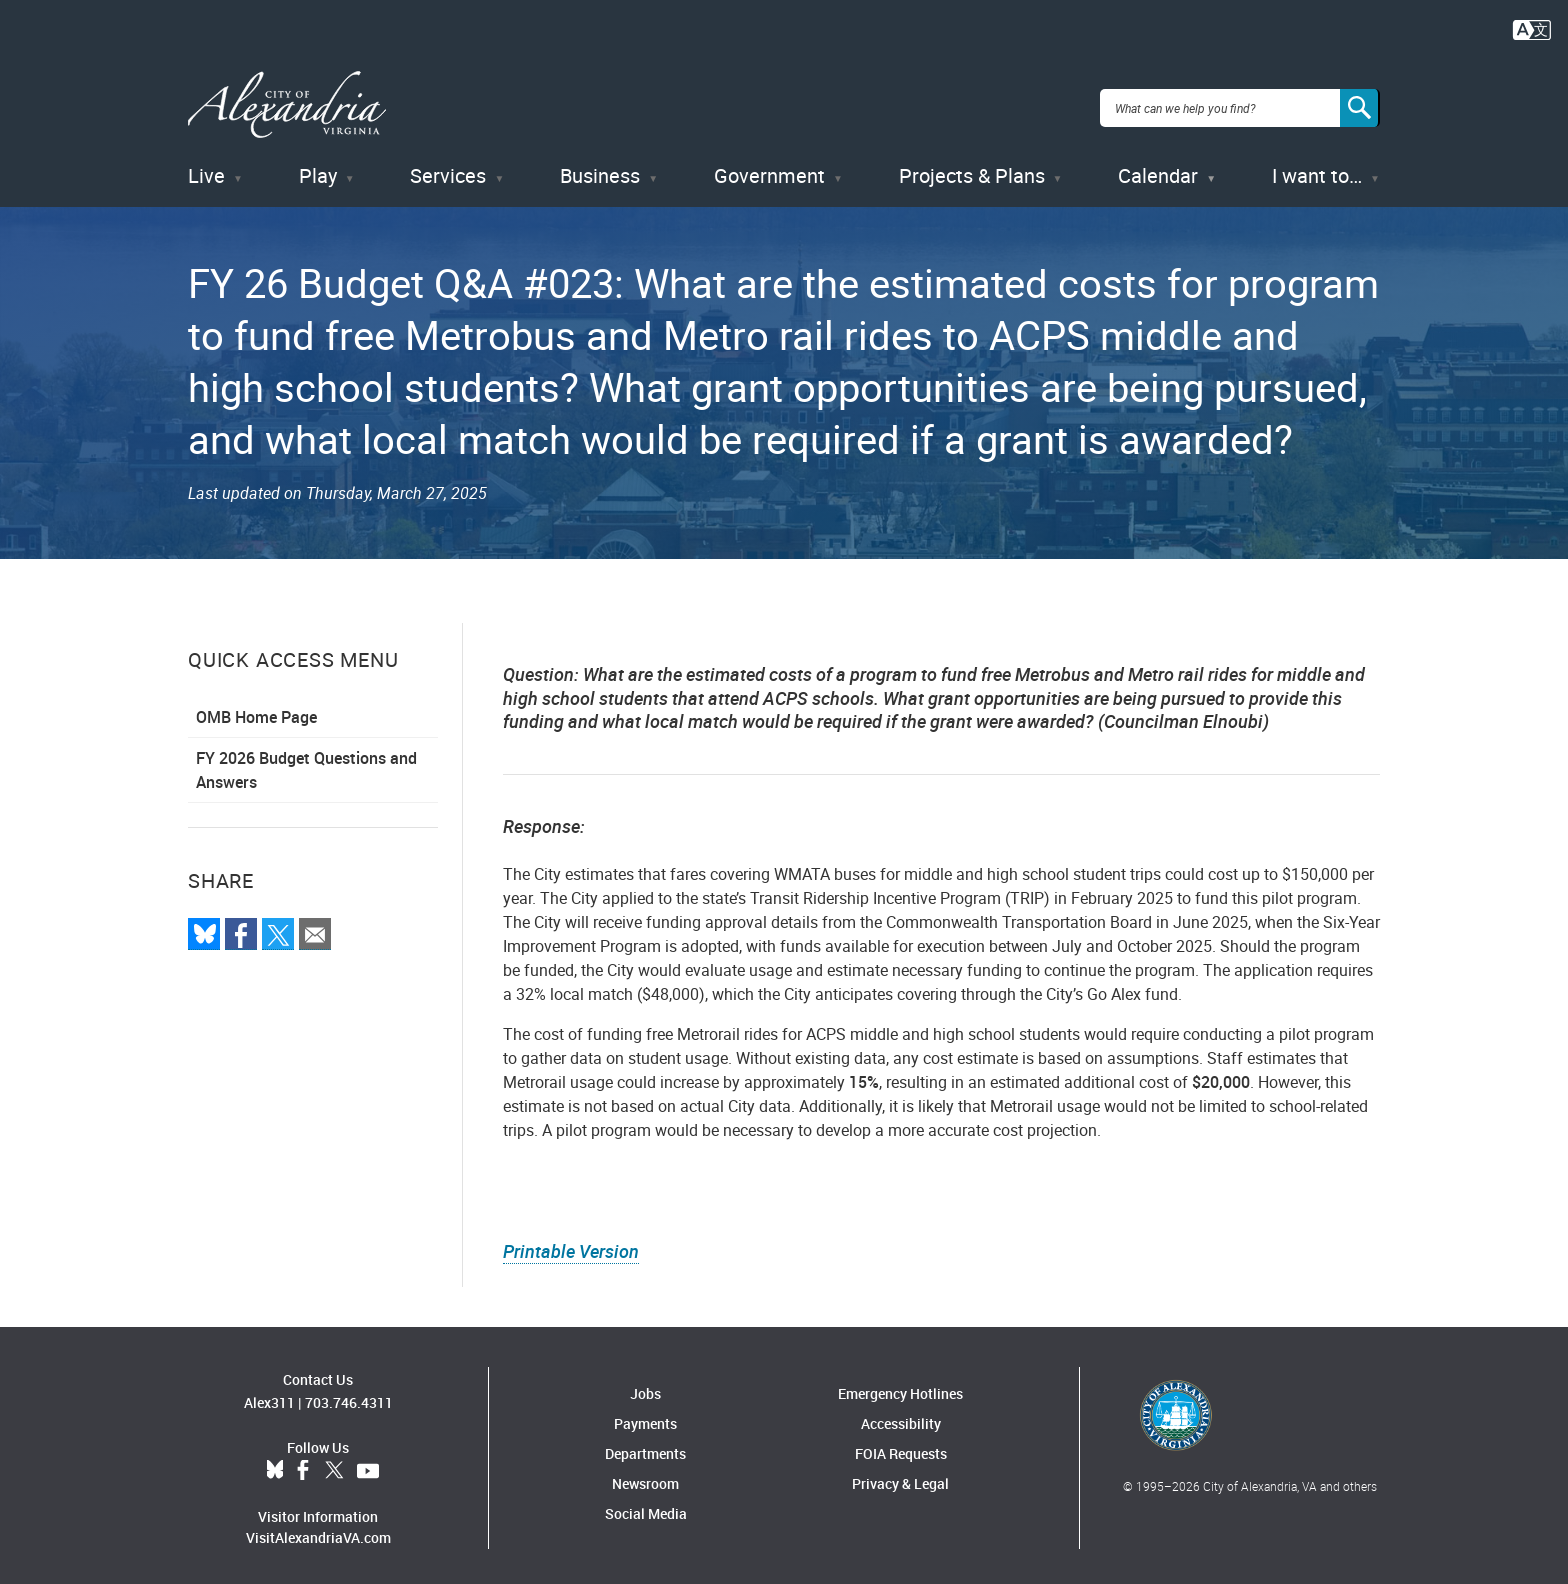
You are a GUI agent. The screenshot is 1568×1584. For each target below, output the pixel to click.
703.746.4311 (349, 1395)
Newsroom (645, 1477)
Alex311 (269, 1395)
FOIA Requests (901, 1447)
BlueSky (275, 1464)
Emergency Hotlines (900, 1387)
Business (600, 169)
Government (769, 169)
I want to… (1317, 169)
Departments (645, 1447)
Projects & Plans (972, 169)
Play (318, 169)
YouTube (368, 1464)
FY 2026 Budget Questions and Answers (306, 764)
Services (448, 169)
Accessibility (901, 1417)
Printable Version (571, 1245)
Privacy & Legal (900, 1477)
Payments (645, 1417)
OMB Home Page (256, 711)
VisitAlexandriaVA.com (318, 1530)
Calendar (1158, 169)
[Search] (1360, 104)
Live (206, 169)
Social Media (646, 1507)
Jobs (645, 1387)
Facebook (303, 1464)
